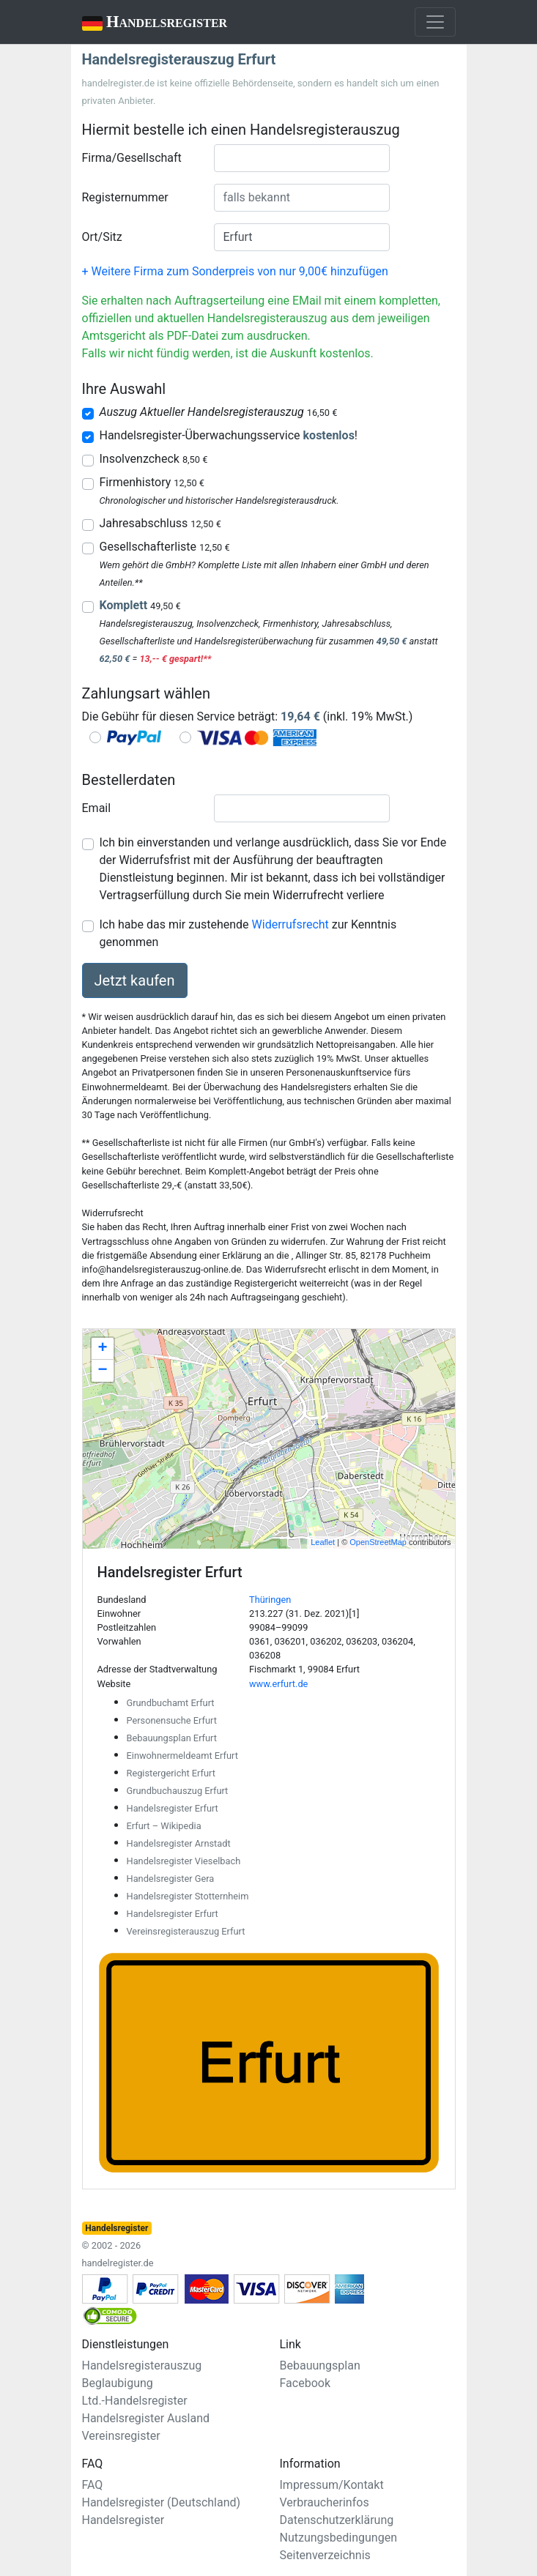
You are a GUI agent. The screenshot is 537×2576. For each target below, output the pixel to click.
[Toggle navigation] (435, 22)
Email (96, 808)
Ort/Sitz (102, 237)
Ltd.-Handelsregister (135, 2401)
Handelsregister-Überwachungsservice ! (229, 435)
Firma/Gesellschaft (132, 158)
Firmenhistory (152, 482)
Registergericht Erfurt (171, 1773)
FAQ (92, 2485)
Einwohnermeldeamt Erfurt (182, 1755)
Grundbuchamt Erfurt (171, 1702)
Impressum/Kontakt (332, 2485)
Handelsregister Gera (171, 1878)
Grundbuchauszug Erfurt (178, 1790)
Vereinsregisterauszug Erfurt (186, 1931)
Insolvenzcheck (154, 459)
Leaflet (323, 1542)
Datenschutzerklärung (337, 2520)
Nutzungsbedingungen (338, 2538)
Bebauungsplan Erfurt (172, 1737)
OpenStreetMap (378, 1542)
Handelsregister (144, 23)
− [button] (102, 1371)
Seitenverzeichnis (325, 2555)
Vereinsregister (121, 2436)
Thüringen (270, 1599)
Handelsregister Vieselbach (184, 1860)
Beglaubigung (117, 2383)
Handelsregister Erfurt (172, 1808)
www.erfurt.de (278, 1683)
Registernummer (125, 197)
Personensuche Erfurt (172, 1720)
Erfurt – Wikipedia (164, 1825)
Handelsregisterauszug (142, 2365)
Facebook (305, 2383)
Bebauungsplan (320, 2365)
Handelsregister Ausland (146, 2418)
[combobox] (302, 158)
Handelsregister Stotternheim (188, 1896)
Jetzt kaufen (135, 980)
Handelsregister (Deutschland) (161, 2502)
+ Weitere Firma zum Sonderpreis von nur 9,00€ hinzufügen (235, 271)
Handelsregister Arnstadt (179, 1843)
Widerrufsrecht (290, 924)
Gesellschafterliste (165, 547)
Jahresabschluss (160, 523)
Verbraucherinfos (324, 2502)
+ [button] (102, 1349)
